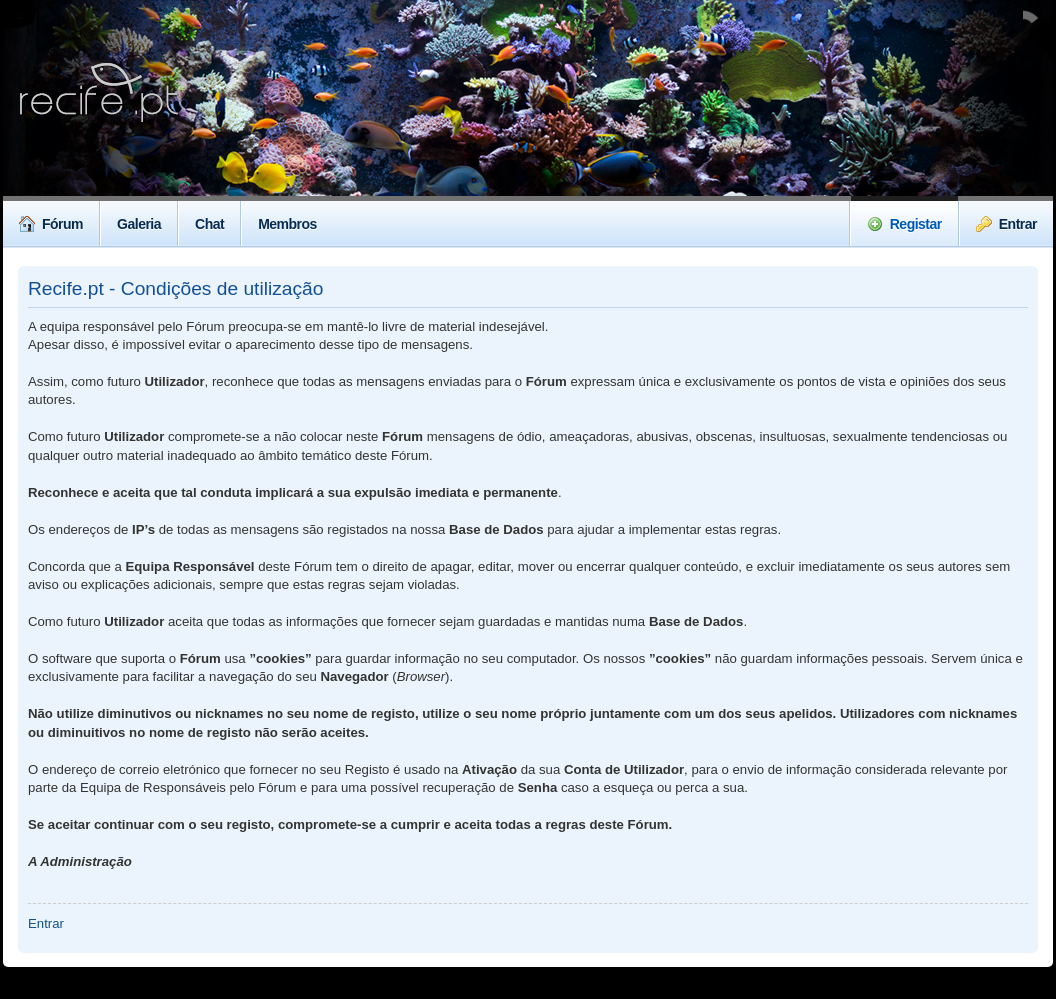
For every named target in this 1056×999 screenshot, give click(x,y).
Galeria (139, 224)
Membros (287, 224)
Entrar (1006, 224)
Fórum (51, 224)
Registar (904, 224)
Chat (209, 224)
